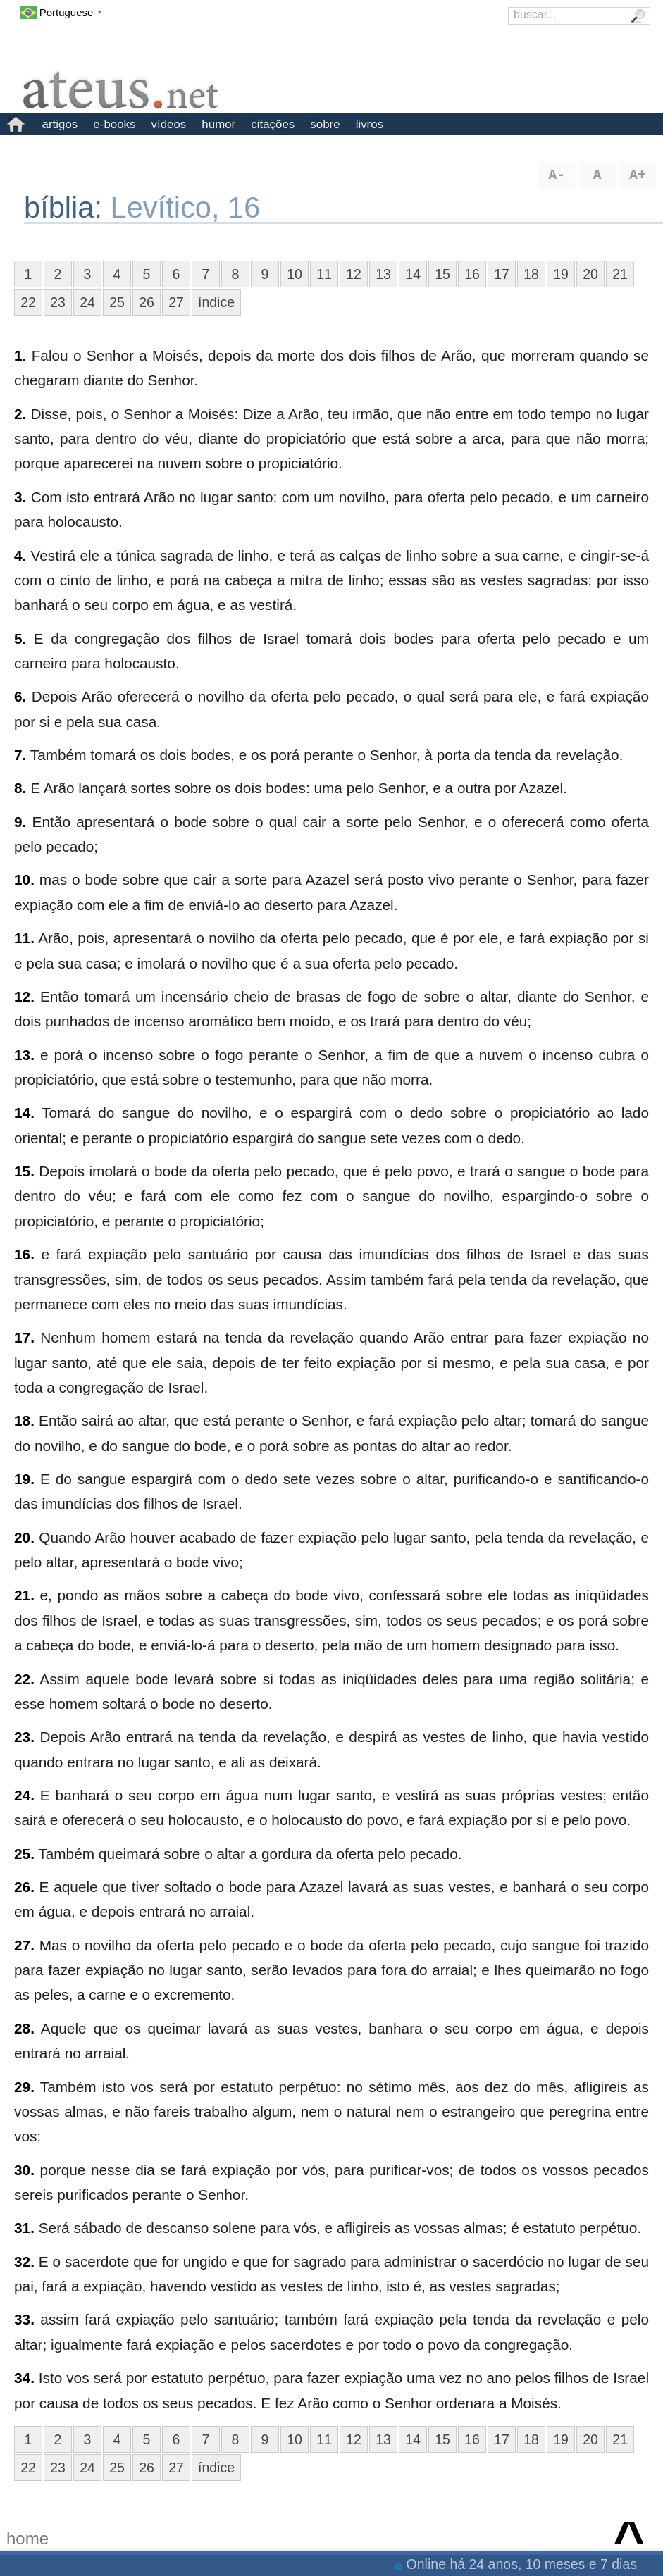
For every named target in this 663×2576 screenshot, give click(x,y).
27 (176, 302)
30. (24, 2170)
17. (24, 1337)
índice (216, 302)
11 (324, 274)
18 (531, 274)
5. (20, 638)
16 (472, 274)
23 (58, 302)
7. (20, 755)
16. (24, 1254)
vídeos (169, 124)
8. (20, 788)
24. (24, 1795)
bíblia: (67, 207)
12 (353, 274)
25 (117, 302)
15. (24, 1171)
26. (24, 1887)
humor (218, 124)
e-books (114, 124)
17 (501, 274)
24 (87, 302)
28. (24, 2028)
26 (146, 302)
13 (383, 274)
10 (294, 274)
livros (369, 124)
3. (20, 497)
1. (20, 355)
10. (24, 879)
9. (20, 822)
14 (413, 274)
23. (24, 1737)
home (27, 2538)
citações (273, 124)
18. (24, 1420)
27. (24, 1945)
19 (561, 274)
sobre (325, 124)
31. (24, 2228)
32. (24, 2261)
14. (24, 1113)
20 (590, 274)
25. (24, 1854)
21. (24, 1595)
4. (20, 555)
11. (24, 938)
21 (620, 274)
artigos (60, 124)
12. (24, 996)
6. (20, 696)
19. (24, 1479)
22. (24, 1679)
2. (20, 414)
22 (28, 302)
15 (442, 274)
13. (24, 1055)
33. (24, 2319)
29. (24, 2087)
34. (24, 2378)
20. (24, 1537)
